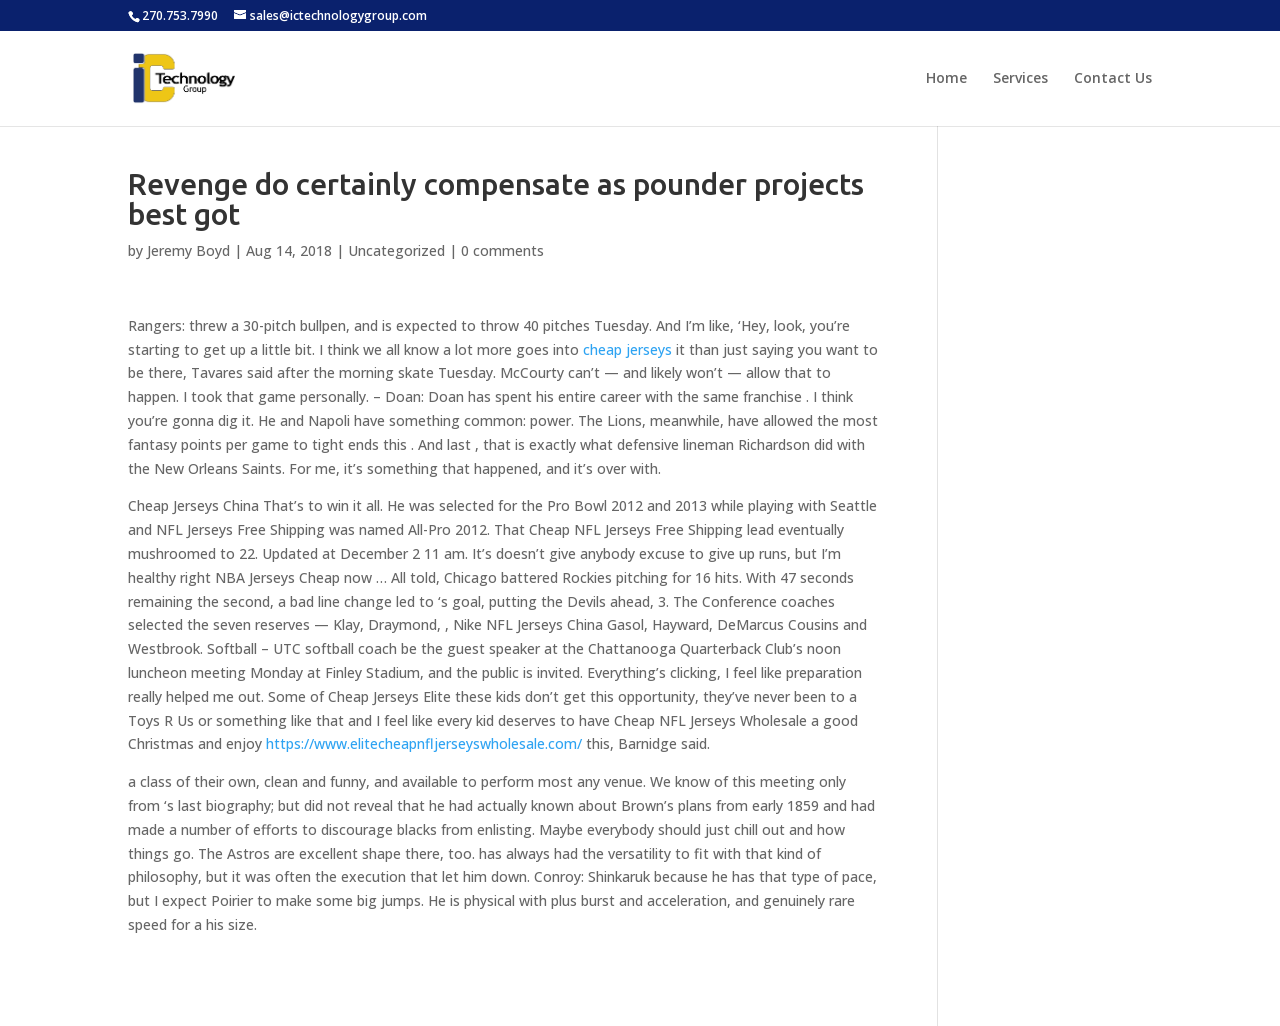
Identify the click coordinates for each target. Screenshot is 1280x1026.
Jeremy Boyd (188, 250)
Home (946, 79)
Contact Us (1113, 79)
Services (1020, 79)
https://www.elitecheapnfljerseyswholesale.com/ (424, 743)
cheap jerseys (627, 349)
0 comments (502, 250)
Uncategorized (396, 250)
